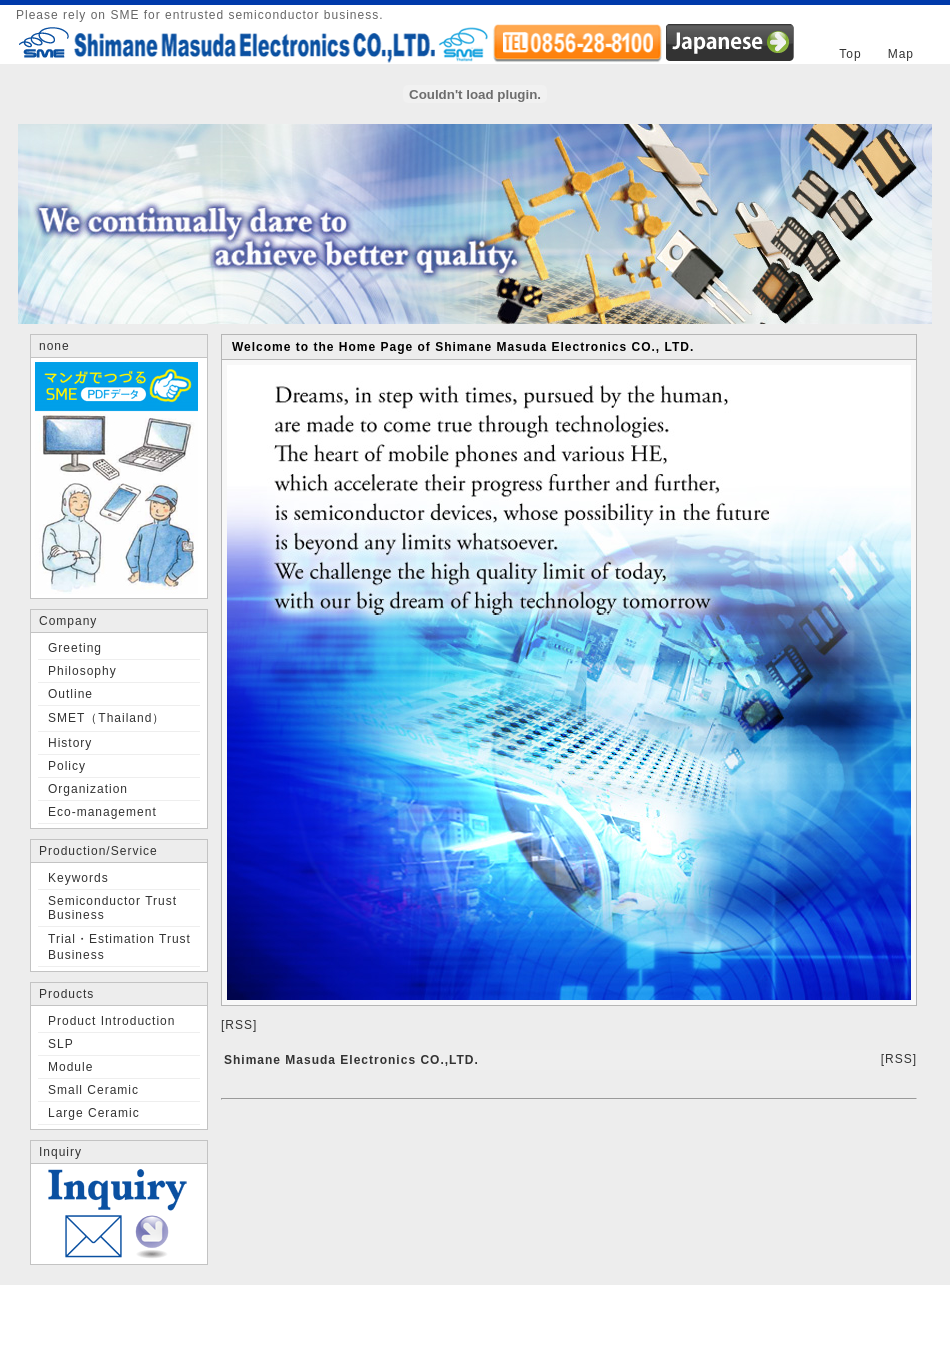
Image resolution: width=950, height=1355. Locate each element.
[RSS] (239, 1025)
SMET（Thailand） (106, 718)
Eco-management (102, 812)
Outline (70, 694)
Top (850, 54)
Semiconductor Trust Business (112, 908)
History (70, 743)
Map (901, 54)
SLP (61, 1044)
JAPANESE (730, 42)
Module (70, 1067)
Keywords (78, 878)
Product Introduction (111, 1021)
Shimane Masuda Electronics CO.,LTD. (351, 1060)
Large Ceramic (94, 1113)
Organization (88, 789)
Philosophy (82, 671)
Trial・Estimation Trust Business (119, 947)
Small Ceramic (93, 1090)
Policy (67, 766)
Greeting (75, 648)
